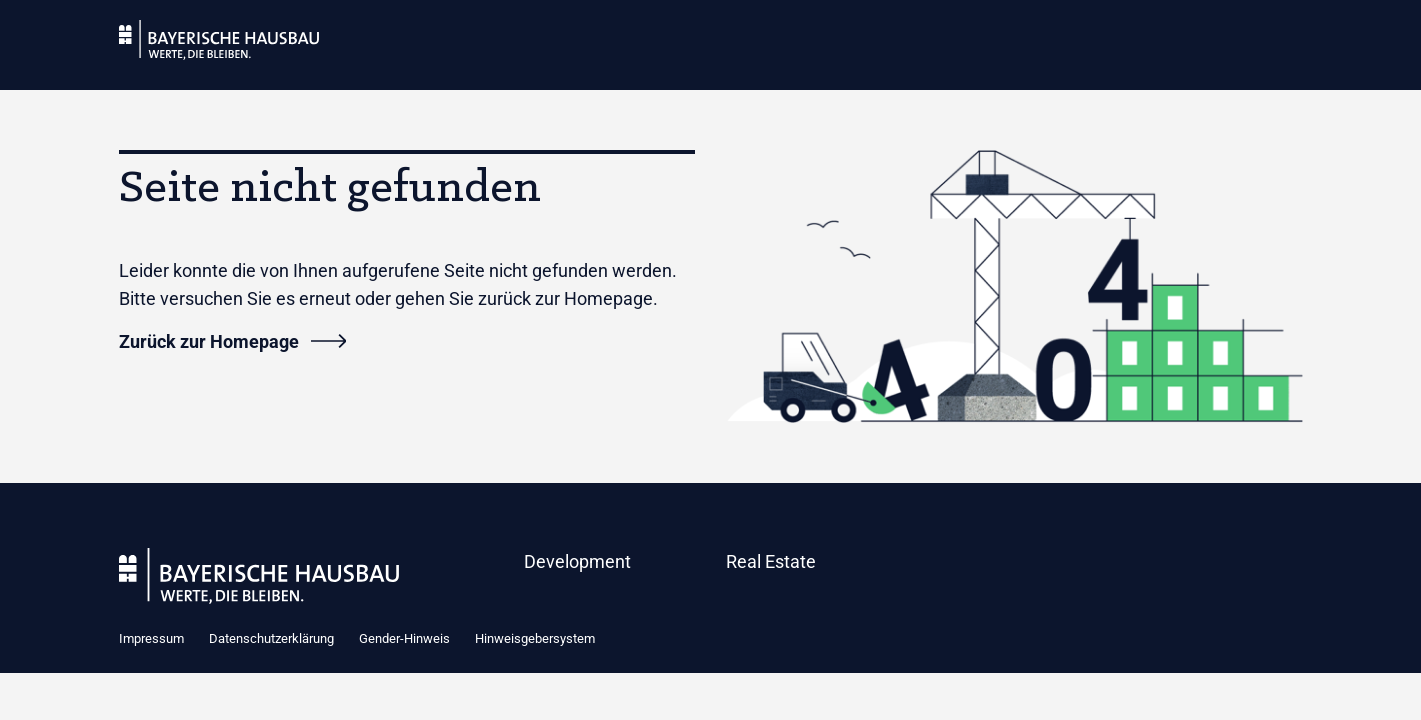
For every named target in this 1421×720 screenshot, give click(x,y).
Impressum (151, 638)
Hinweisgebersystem (535, 638)
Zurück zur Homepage (209, 341)
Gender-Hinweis (404, 638)
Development (577, 561)
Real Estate (771, 561)
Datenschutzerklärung (271, 638)
